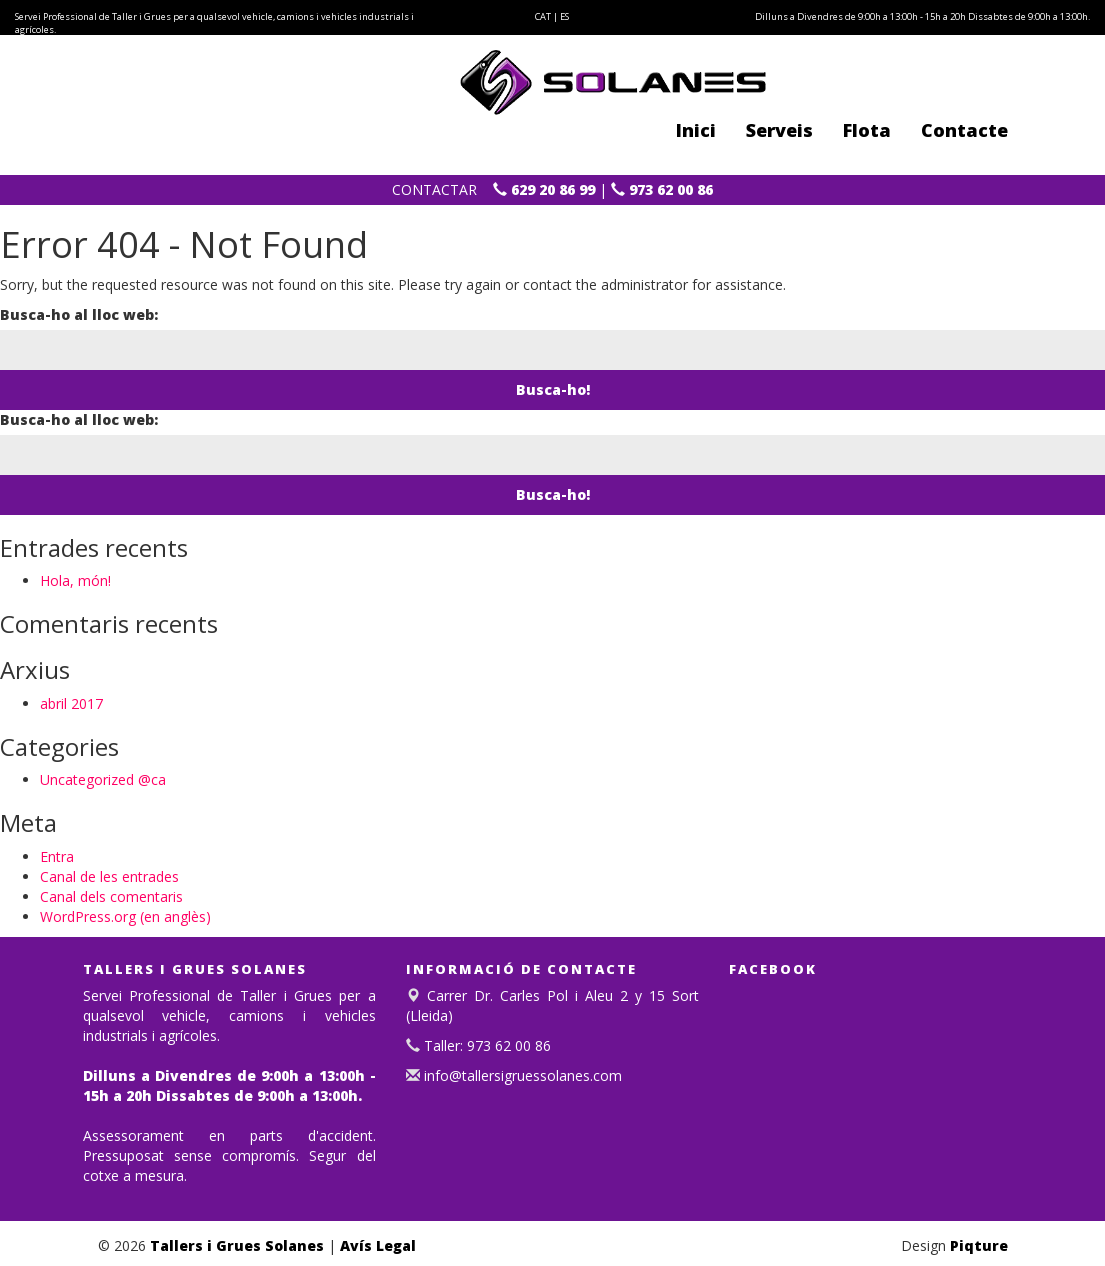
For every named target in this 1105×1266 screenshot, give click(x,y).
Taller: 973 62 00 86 (485, 1045)
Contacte (964, 130)
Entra (57, 856)
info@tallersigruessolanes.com (521, 1075)
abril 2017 (71, 703)
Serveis (779, 130)
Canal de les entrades (109, 876)
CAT (543, 16)
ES (564, 16)
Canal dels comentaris (111, 896)
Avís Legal (378, 1245)
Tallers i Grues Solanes (237, 1245)
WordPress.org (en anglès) (125, 916)
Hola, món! (75, 580)
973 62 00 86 (662, 189)
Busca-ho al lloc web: (79, 314)
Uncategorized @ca (103, 779)
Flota (867, 130)
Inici (696, 130)
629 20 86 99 (544, 189)
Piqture (979, 1245)
